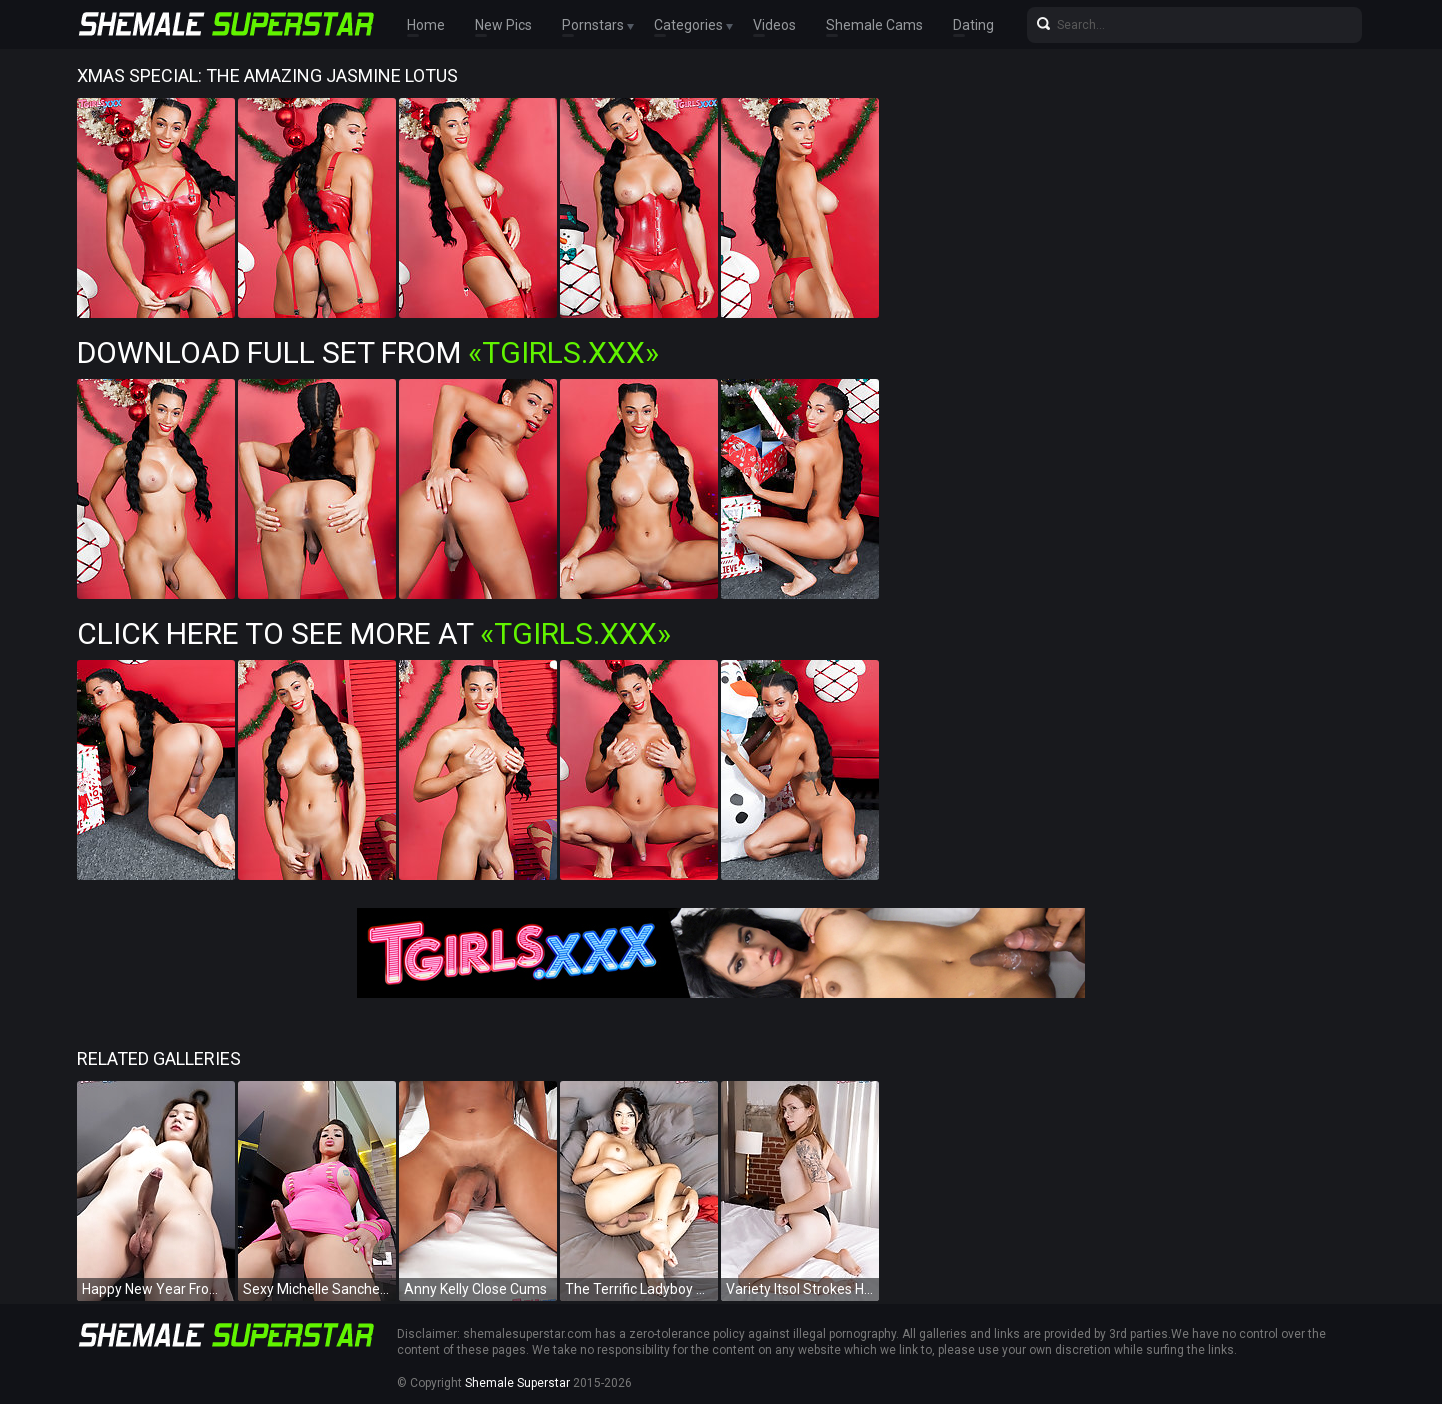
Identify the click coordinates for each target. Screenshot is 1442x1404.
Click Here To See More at (374, 633)
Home (426, 25)
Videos (774, 25)
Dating (973, 25)
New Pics (503, 25)
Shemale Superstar (517, 1383)
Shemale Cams (874, 25)
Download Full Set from (368, 352)
